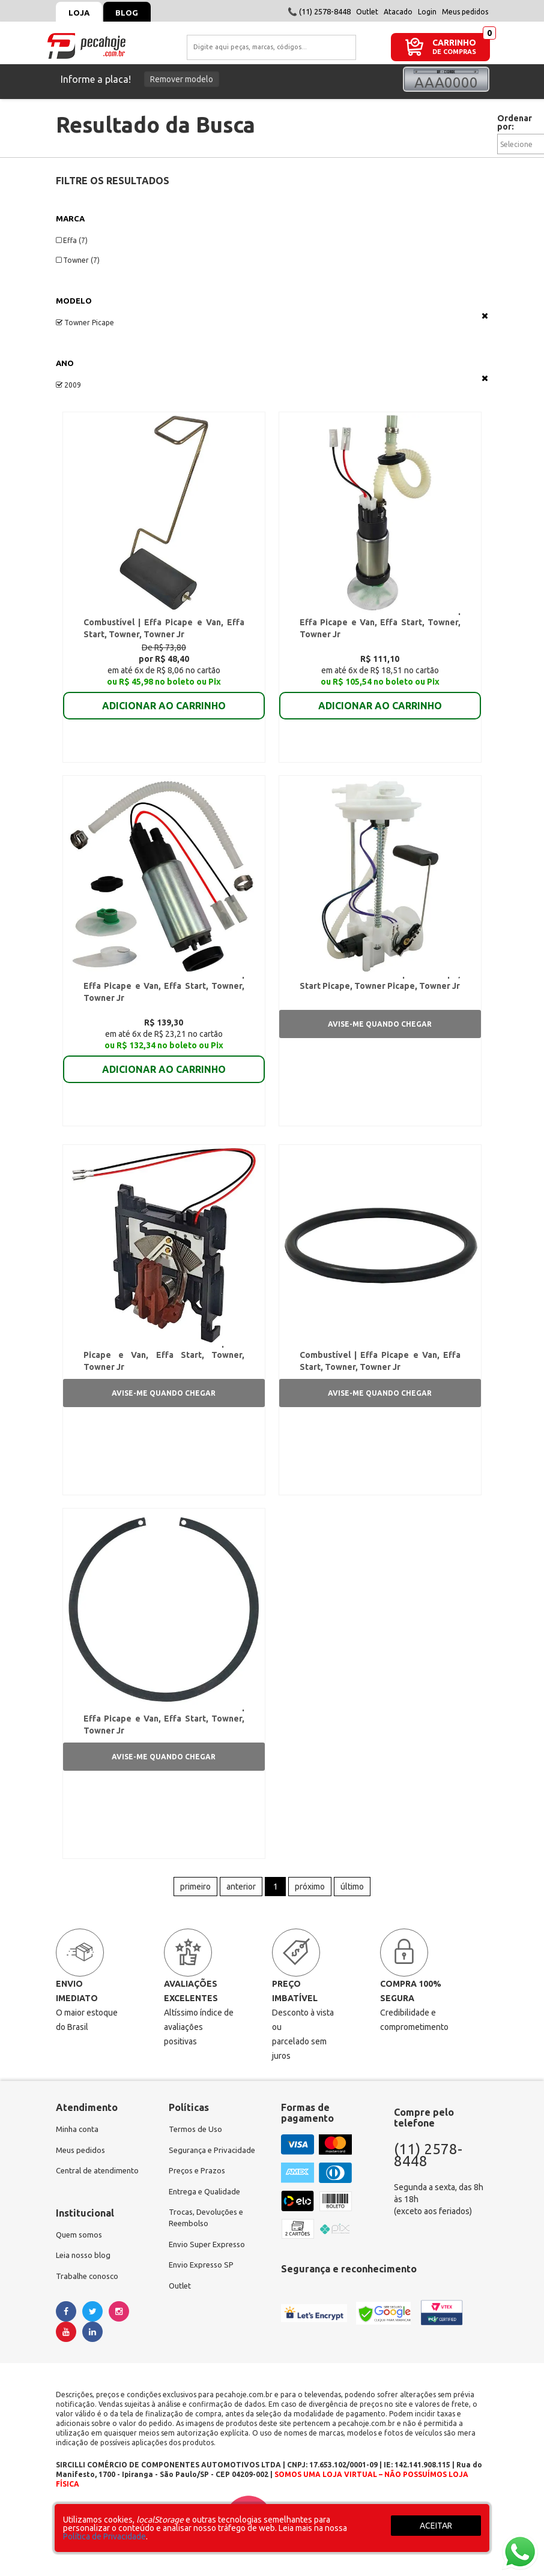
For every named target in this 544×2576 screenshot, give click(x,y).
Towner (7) (78, 260)
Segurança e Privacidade (214, 2174)
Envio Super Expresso (209, 2272)
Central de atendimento (100, 2195)
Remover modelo (181, 79)
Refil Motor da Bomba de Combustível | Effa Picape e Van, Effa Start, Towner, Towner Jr (380, 625)
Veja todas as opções (485, 315)
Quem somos (80, 2260)
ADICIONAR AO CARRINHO (164, 700)
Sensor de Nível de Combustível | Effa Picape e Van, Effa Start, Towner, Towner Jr (163, 1369)
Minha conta (78, 2152)
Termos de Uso (197, 2152)
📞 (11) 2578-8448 (319, 11)
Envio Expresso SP (203, 2294)
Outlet (367, 12)
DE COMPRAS (454, 52)
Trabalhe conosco (89, 2303)
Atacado (398, 12)
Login (427, 12)
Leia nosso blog (85, 2282)
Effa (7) (72, 240)
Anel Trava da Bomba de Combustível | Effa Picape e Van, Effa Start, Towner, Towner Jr (163, 1738)
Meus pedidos (465, 12)
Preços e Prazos (199, 2195)
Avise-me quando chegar (380, 1032)
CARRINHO (454, 42)
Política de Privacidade (104, 2536)
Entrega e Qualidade (207, 2217)
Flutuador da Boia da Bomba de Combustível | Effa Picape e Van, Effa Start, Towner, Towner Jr (163, 625)
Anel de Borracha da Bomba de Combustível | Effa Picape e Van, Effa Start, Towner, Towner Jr (380, 1369)
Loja (81, 12)
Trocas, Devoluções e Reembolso (209, 2245)
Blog (134, 12)
